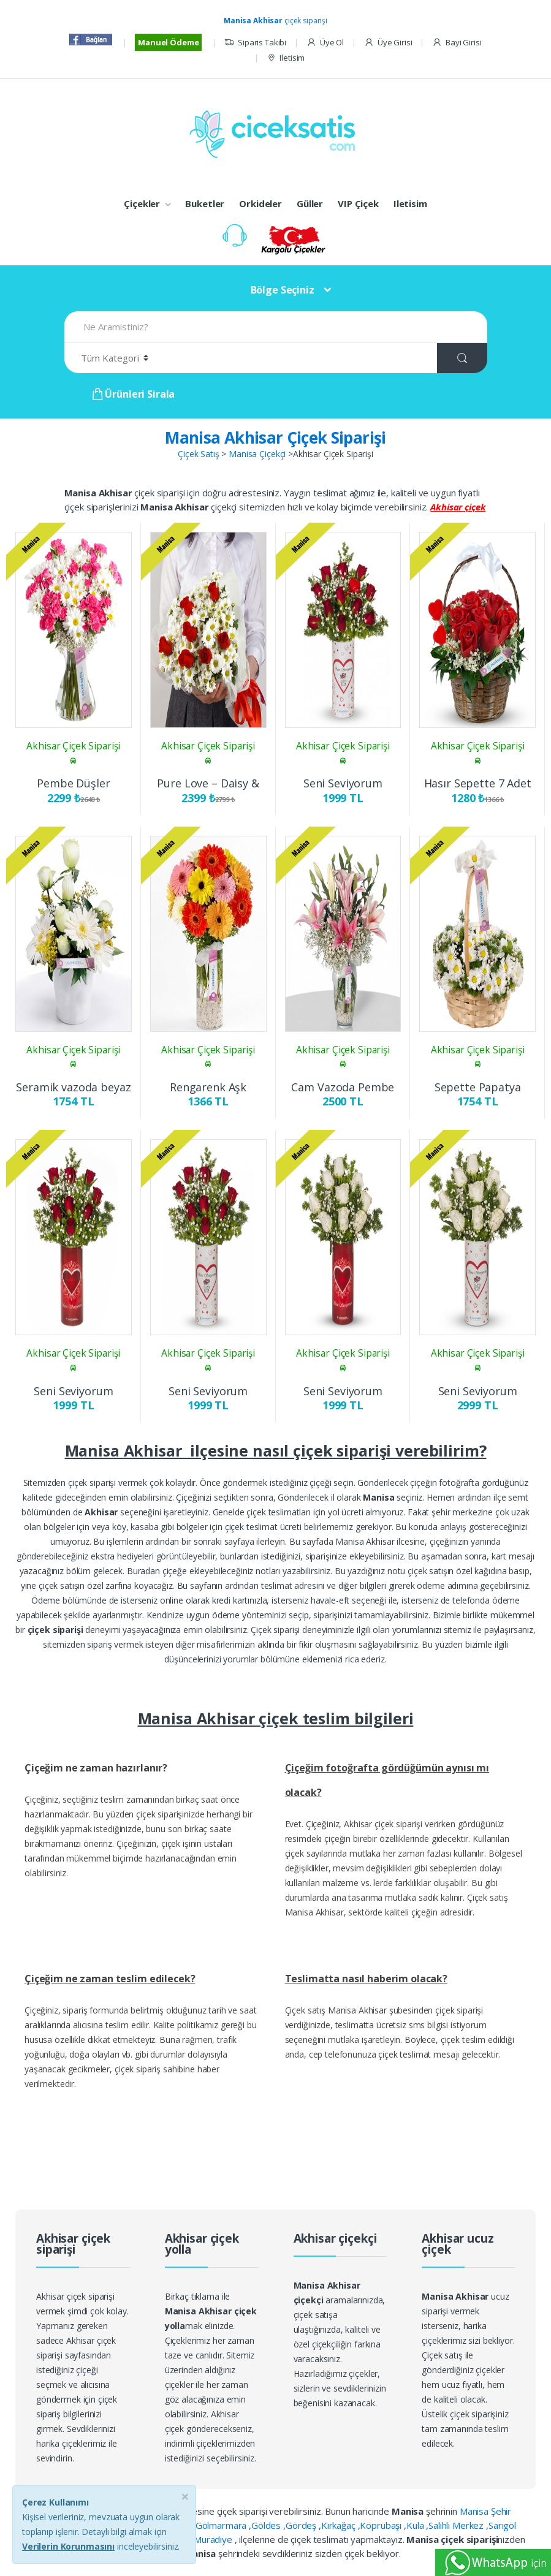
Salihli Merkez (457, 2525)
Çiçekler (142, 203)
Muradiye (214, 2539)
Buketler (204, 203)
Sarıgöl (502, 2525)
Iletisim (286, 58)
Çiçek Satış (198, 454)
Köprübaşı (382, 2525)
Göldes (267, 2525)
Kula (416, 2525)
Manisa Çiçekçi (257, 454)
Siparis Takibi (255, 42)
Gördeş (302, 2525)
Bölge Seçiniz (282, 290)
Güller (310, 203)
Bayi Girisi (456, 42)
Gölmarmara (222, 2525)
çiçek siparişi (275, 20)
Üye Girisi (388, 42)
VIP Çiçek (358, 203)
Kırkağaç (339, 2525)
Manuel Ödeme (168, 42)
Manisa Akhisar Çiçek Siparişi (275, 437)
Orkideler (260, 203)
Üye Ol (325, 42)
